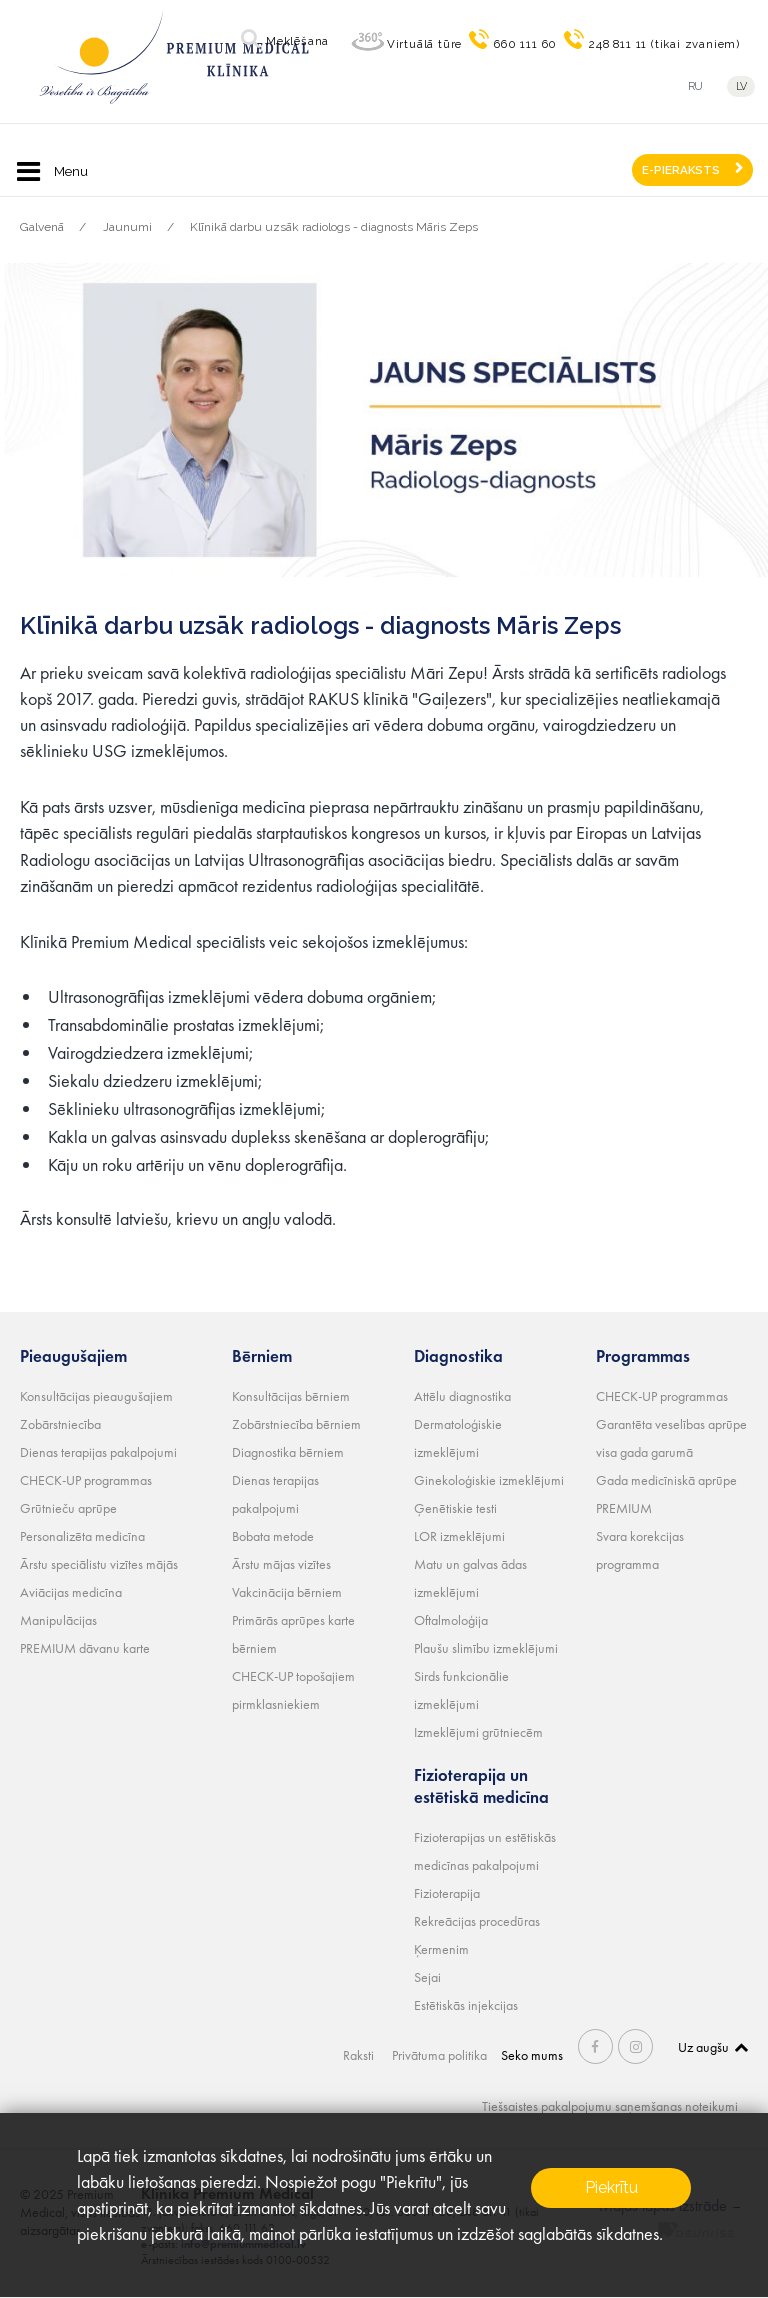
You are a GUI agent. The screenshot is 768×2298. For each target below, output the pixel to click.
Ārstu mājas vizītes (281, 1564)
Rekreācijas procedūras (477, 1921)
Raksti (358, 2055)
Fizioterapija (447, 1893)
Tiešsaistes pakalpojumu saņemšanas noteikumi (610, 2106)
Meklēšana (297, 41)
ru (695, 86)
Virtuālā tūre (424, 44)
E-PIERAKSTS (681, 170)
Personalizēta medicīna (82, 1536)
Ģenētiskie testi (455, 1508)
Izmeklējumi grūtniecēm (478, 1732)
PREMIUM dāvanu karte (85, 1648)
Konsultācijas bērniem (291, 1396)
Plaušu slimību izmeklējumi (486, 1648)
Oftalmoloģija (451, 1620)
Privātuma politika (439, 2055)
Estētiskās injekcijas (466, 2005)
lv (741, 86)
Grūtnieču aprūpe (68, 1508)
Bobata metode (273, 1536)
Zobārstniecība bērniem (296, 1424)
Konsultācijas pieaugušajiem (96, 1396)
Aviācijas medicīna (71, 1592)
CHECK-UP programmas (86, 1480)
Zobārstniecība (60, 1424)
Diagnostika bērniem (288, 1452)
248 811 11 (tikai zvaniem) (664, 44)
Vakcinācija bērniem (287, 1592)
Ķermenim (441, 1949)
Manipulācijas (58, 1620)
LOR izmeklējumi (459, 1536)
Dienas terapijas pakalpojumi (98, 1452)
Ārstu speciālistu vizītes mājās (99, 1564)
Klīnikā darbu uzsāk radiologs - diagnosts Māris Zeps (334, 227)
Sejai (427, 1977)
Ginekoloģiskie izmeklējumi (489, 1480)
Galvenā (42, 227)
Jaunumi (127, 227)
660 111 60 (525, 44)
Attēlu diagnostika (462, 1396)
